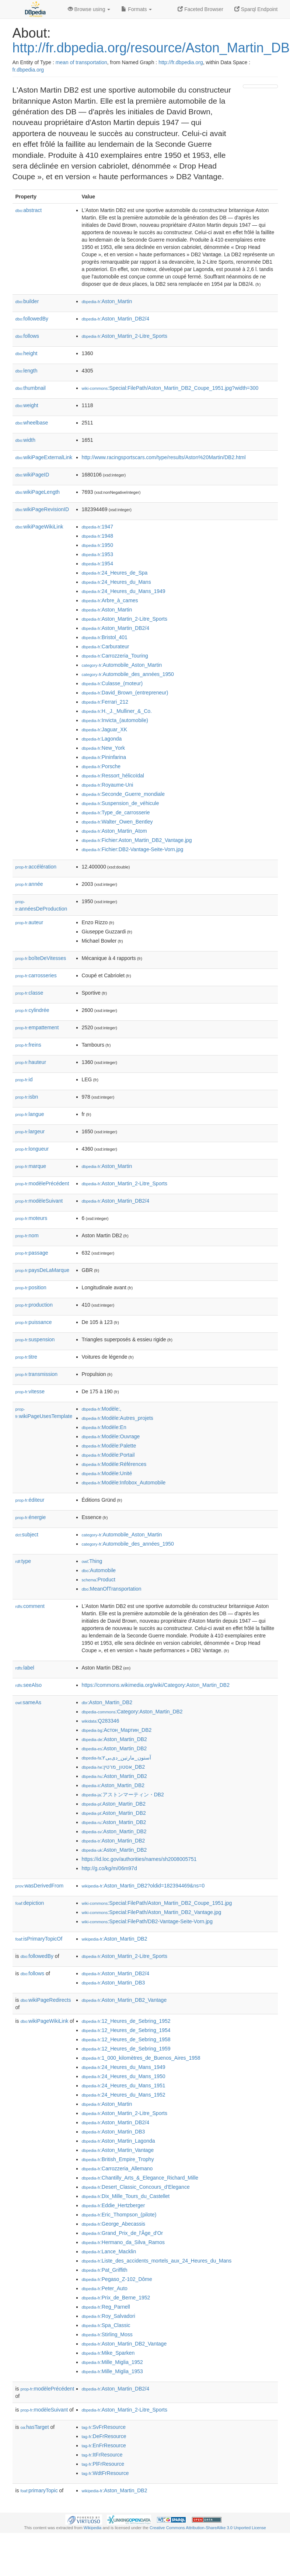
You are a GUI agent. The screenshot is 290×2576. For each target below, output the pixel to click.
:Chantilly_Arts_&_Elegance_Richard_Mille (140, 2178)
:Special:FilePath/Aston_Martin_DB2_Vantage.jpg (151, 1912)
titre (26, 1357)
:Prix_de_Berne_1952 (116, 2298)
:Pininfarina (104, 757)
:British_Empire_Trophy (118, 2159)
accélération (36, 867)
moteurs (31, 1218)
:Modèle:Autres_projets (117, 1418)
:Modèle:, (102, 1409)
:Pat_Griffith (104, 2270)
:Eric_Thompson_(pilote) (119, 2215)
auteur (29, 922)
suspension (35, 1339)
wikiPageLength (37, 492)
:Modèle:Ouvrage (111, 1436)
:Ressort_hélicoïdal (113, 776)
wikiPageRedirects (46, 2000)
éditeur (30, 1500)
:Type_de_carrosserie (116, 812)
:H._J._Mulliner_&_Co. (117, 711)
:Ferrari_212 (105, 702)
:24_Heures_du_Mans (116, 582)
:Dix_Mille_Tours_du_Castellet (126, 2196)
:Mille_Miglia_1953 (112, 2371)
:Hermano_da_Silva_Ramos (123, 2242)
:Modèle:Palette (109, 1446)
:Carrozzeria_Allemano (117, 2168)
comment (30, 1606)
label (24, 1668)
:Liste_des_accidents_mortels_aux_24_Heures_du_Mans (157, 2261)
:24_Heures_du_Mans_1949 (123, 591)
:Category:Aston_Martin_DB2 (132, 1712)
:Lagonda (102, 739)
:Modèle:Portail (108, 1455)
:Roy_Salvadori (108, 2316)
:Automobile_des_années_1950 (128, 674)
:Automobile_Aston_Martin (122, 665)
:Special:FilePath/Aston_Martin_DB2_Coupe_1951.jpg (157, 1903)
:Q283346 (100, 1721)
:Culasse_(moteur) (112, 683)
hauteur (30, 1062)
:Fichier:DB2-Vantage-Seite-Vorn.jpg (133, 849)
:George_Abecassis (114, 2224)
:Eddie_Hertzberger (113, 2205)
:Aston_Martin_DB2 (107, 1702)
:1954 (97, 563)
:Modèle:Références (114, 1464)
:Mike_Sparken (108, 2353)
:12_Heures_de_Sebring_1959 (126, 2049)
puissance (33, 1322)
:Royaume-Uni (107, 785)
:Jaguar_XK (104, 729)
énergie (30, 1517)
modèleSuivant (39, 1201)
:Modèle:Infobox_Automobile (124, 1482)
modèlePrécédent (42, 1183)
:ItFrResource (102, 2455)
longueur (32, 1149)
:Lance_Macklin (109, 2251)
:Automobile (99, 1570)
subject (26, 1534)
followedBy (31, 319)
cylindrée (32, 1010)
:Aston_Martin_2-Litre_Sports (124, 336)
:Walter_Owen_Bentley (117, 822)
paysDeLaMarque (42, 1270)
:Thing (92, 1561)
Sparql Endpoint (256, 9)
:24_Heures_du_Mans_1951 (123, 2085)
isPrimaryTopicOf (39, 1939)
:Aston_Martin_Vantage (118, 2150)
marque (30, 1166)
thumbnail (30, 388)
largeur (30, 1131)
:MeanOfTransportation (111, 1589)
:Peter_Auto (104, 2288)
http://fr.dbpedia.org (180, 62)
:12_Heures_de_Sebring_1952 (126, 2021)
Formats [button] (136, 9)
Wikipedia (93, 2527)
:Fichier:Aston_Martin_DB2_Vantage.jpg (137, 840)
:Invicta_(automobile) (115, 720)
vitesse (30, 1391)
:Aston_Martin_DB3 (113, 1983)
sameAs (28, 1702)
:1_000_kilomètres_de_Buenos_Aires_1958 (141, 2058)
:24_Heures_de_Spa (115, 573)
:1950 (97, 545)
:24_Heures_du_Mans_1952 (123, 2095)
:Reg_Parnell (106, 2307)
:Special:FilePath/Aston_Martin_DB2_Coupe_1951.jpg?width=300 (170, 388)
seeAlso (28, 1685)
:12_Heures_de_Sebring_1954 (126, 2030)
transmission (36, 1374)
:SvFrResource (104, 2427)
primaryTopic (39, 2490)
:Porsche (101, 766)
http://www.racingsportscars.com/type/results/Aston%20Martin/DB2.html (164, 457)
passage (31, 1253)
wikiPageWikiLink (39, 527)
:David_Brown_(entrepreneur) (125, 693)
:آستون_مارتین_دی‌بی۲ (116, 1758)
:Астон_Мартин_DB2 (117, 1730)
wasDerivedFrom (39, 1886)
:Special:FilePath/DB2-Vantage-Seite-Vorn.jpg (147, 1921)
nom (27, 1235)
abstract (28, 210)
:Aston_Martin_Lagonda (118, 2141)
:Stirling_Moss (107, 2334)
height (26, 353)
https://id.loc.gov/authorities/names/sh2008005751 (139, 1859)
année (29, 884)
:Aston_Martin (107, 301)
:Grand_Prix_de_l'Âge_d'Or (122, 2233)
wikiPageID (32, 475)
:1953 (97, 554)
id (24, 1079)
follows (27, 336)
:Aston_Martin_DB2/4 (115, 319)
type (23, 1561)
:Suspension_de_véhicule (120, 803)
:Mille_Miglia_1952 (112, 2362)
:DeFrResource (104, 2436)
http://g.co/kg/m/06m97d (109, 1868)
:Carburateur (105, 646)
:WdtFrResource (105, 2473)
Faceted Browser (200, 9)
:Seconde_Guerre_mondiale (123, 794)
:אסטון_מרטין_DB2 (113, 1767)
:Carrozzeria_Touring (115, 656)
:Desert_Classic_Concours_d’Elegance (136, 2187)
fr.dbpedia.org (28, 70)
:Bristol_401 (104, 637)
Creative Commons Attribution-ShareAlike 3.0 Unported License (208, 2527)
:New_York (103, 748)
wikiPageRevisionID (42, 509)
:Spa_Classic (106, 2325)
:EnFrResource (104, 2445)
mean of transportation (81, 62)
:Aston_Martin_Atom (114, 831)
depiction (29, 1903)
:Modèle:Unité (107, 1473)
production (34, 1305)
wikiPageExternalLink (44, 457)
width (25, 440)
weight (26, 405)
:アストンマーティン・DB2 (123, 1794)
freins (28, 1045)
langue (29, 1114)
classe (29, 993)
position (30, 1287)
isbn (26, 1097)
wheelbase (31, 423)
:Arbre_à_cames (110, 600)
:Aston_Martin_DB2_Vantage (124, 2000)
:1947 (97, 527)
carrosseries (36, 975)
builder (27, 301)
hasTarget (35, 2427)
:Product (98, 1579)
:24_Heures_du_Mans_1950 (123, 2076)
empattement (37, 1027)
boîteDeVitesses (40, 958)
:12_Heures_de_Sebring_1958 (126, 2039)
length (26, 371)
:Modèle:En (104, 1427)
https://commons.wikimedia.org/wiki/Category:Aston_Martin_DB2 (156, 1685)
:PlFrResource (103, 2464)
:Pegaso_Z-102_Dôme (117, 2279)
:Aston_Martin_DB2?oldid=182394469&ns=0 (143, 1886)
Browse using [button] (89, 9)
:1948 (97, 536)
